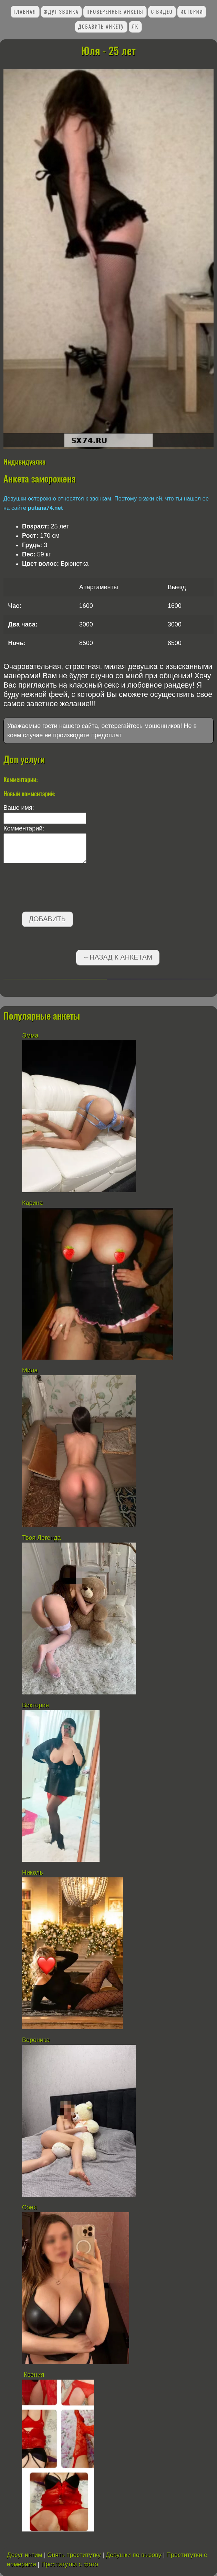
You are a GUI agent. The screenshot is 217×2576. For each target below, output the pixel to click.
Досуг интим (24, 2554)
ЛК (135, 26)
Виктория (35, 1705)
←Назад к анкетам (117, 957)
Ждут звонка (61, 11)
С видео (162, 11)
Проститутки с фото (69, 2564)
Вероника (36, 2040)
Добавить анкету (101, 26)
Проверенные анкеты (114, 11)
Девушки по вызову (133, 2554)
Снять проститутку (74, 2554)
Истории (191, 11)
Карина (32, 1202)
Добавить (47, 919)
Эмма (30, 1035)
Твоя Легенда (41, 1537)
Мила (31, 1370)
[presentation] (55, 888)
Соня (29, 2207)
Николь (32, 1872)
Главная (24, 11)
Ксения (33, 2374)
